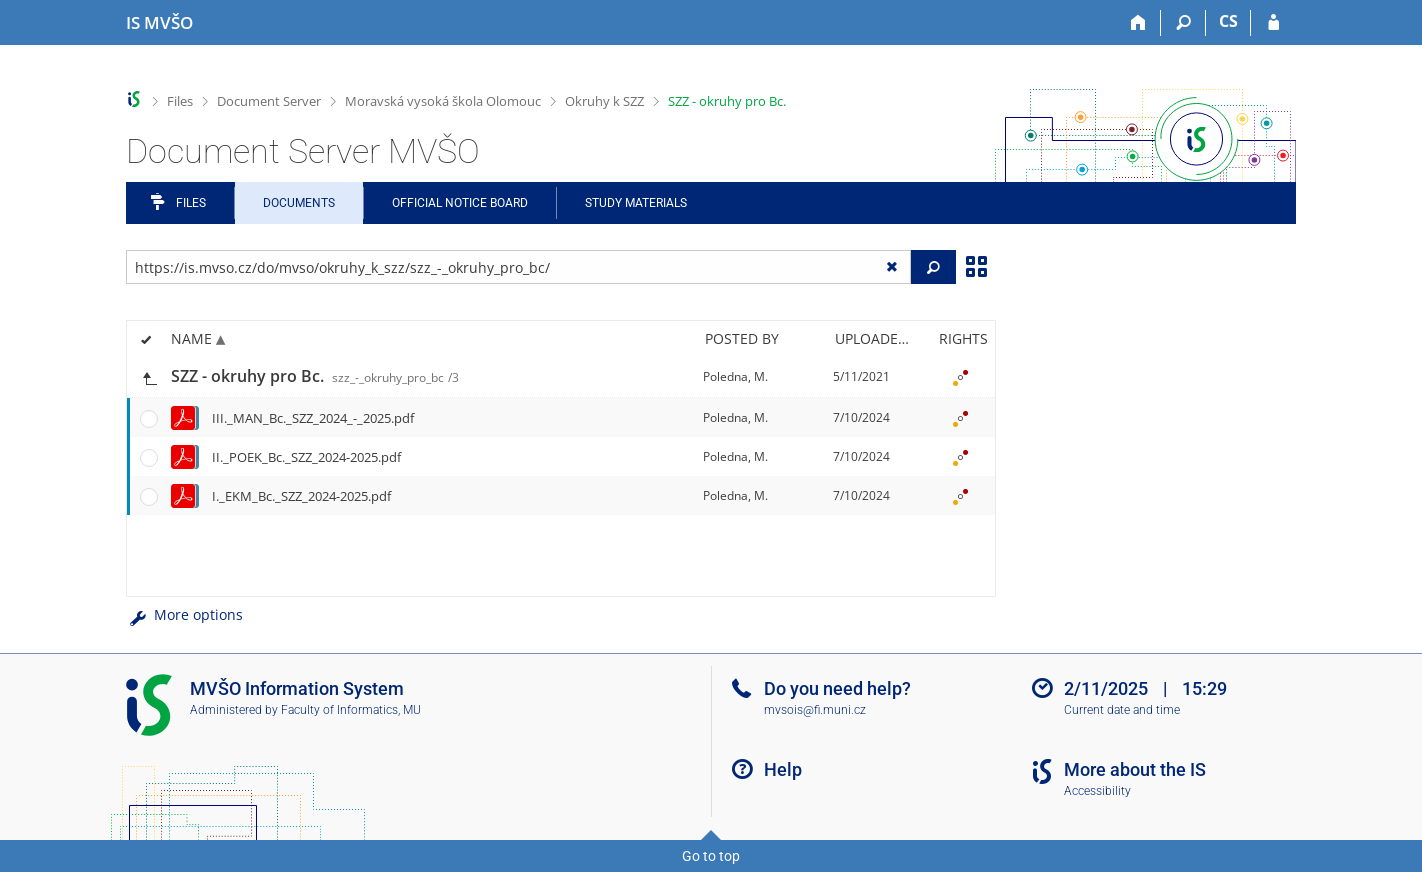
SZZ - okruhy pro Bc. (727, 101)
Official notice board (460, 203)
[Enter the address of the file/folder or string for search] (518, 267)
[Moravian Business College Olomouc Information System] (159, 23)
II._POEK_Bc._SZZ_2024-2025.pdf (306, 457)
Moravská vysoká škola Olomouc (443, 101)
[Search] (1183, 23)
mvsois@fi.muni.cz (815, 710)
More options (184, 614)
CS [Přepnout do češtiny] (1228, 21)
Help (783, 769)
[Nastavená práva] (960, 377)
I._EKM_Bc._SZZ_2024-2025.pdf (301, 496)
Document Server (269, 101)
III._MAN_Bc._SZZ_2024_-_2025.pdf (313, 418)
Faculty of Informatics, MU (351, 710)
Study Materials (636, 203)
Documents (299, 203)
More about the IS (1135, 769)
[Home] (1138, 23)
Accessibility (1097, 791)
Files (180, 101)
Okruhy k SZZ (604, 101)
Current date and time (1122, 710)
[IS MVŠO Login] (1273, 23)
